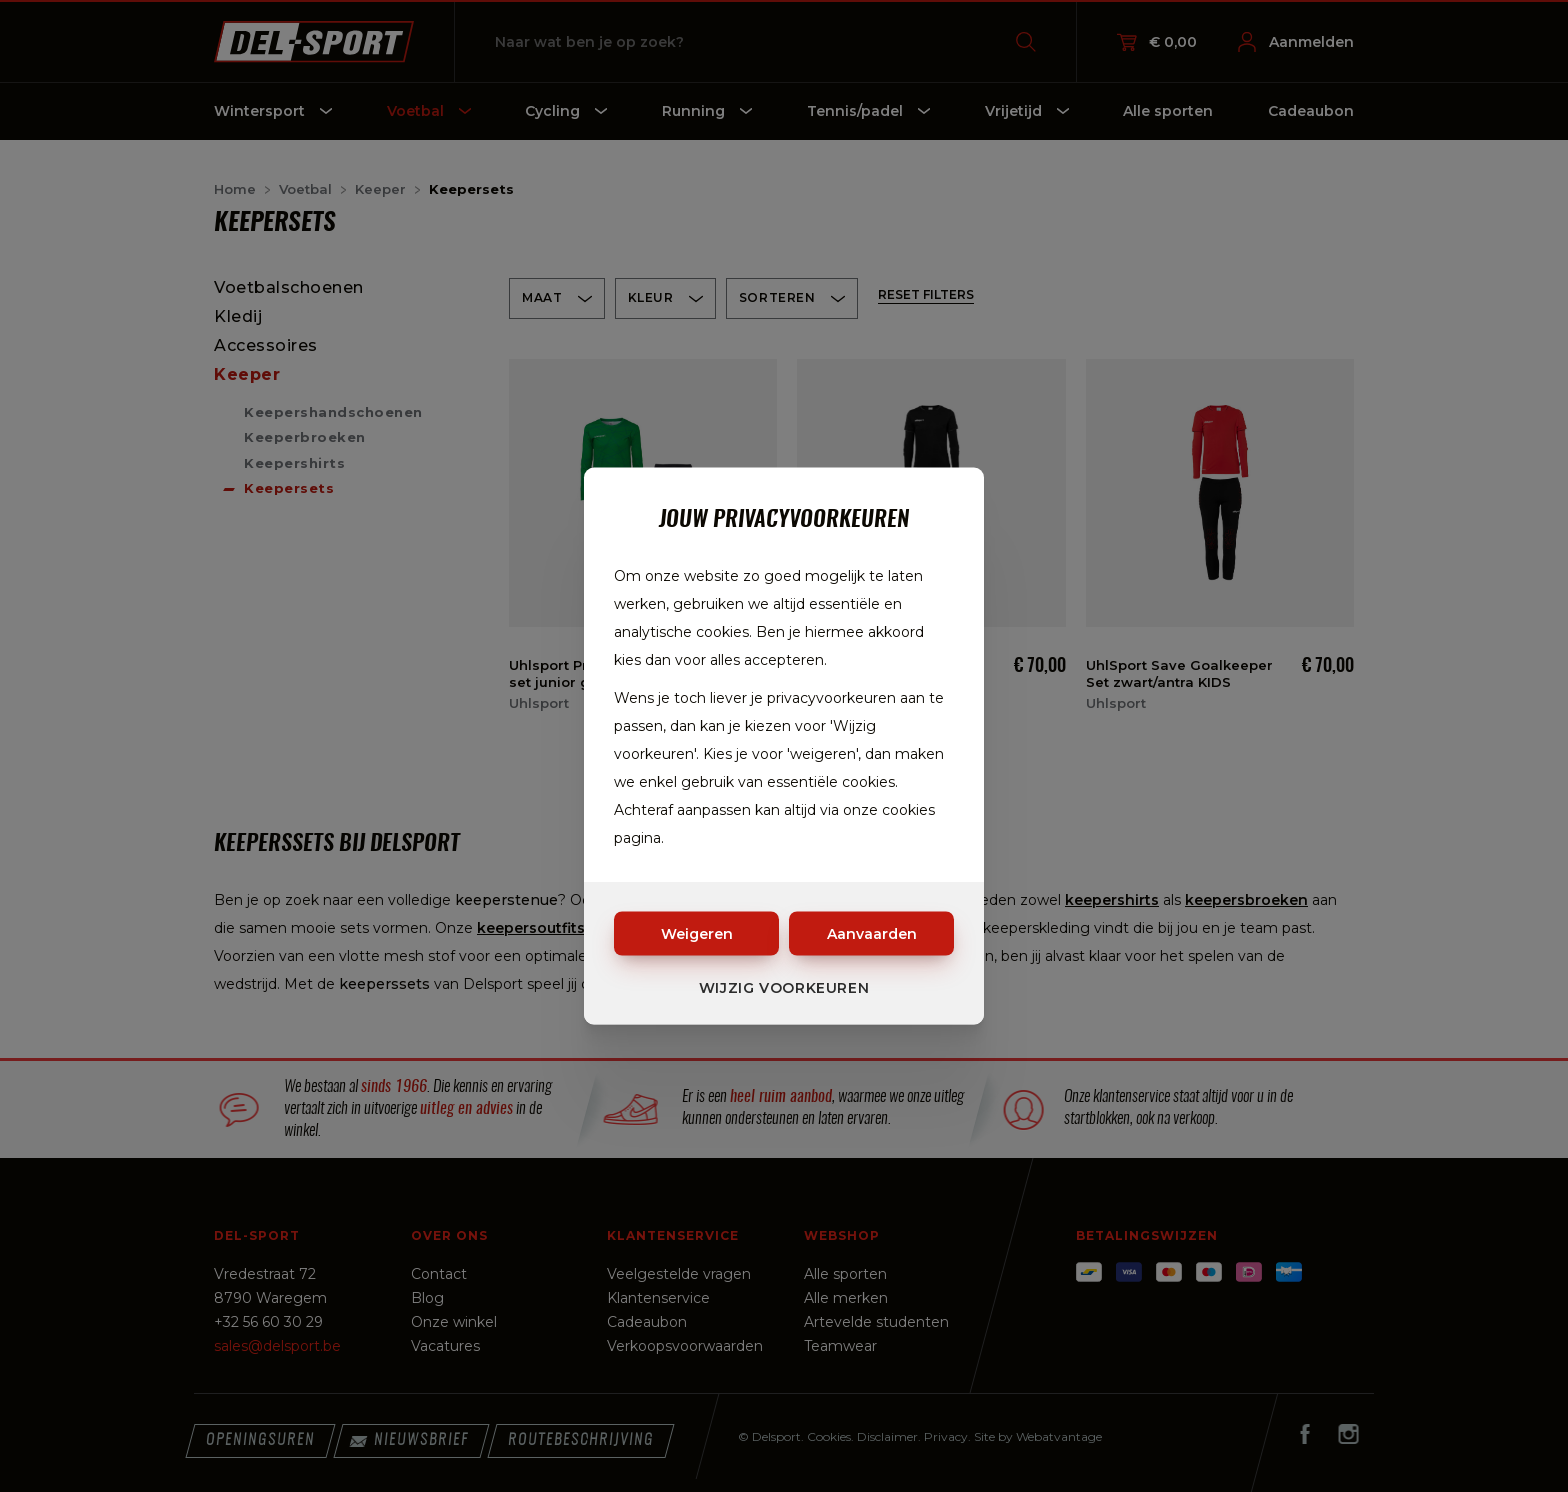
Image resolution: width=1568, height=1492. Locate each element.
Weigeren (697, 934)
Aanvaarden (872, 934)
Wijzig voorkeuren (784, 988)
